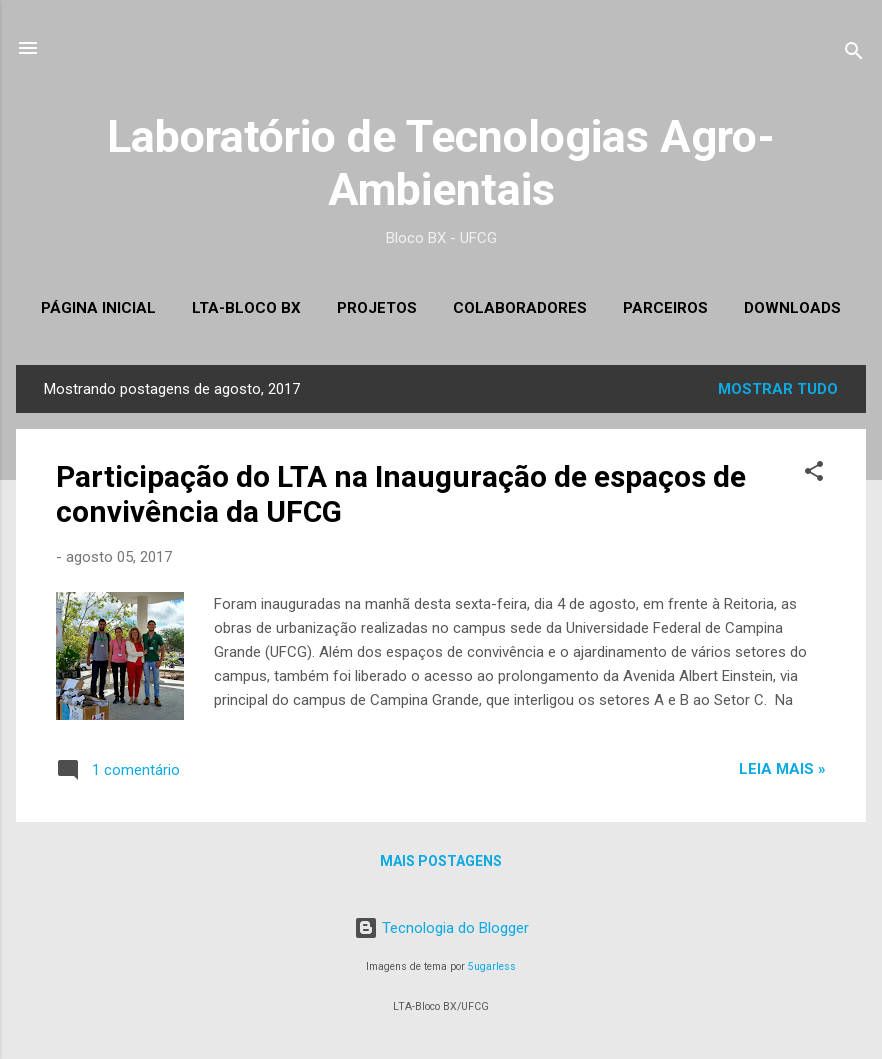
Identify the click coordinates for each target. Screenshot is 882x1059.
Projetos (377, 308)
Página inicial (98, 308)
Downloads (792, 308)
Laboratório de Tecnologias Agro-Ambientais (441, 163)
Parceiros (665, 308)
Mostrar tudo (778, 389)
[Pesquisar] (854, 54)
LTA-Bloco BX (246, 308)
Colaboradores (520, 308)
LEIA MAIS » (782, 769)
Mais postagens (441, 861)
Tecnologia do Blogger (441, 928)
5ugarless (492, 966)
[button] (814, 474)
